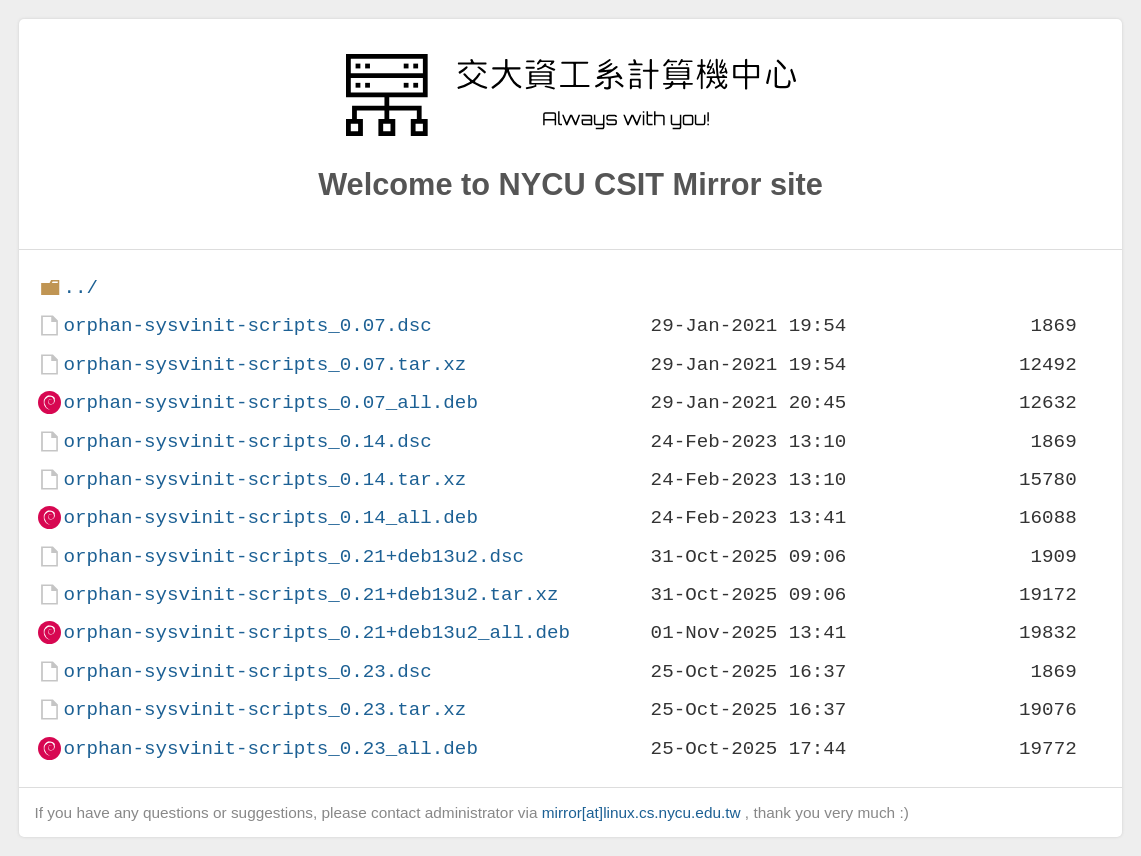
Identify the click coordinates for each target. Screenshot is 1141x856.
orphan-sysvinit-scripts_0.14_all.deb (270, 517)
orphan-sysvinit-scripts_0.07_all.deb (270, 402)
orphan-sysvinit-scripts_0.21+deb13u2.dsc (293, 556)
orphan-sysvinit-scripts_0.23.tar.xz (264, 709)
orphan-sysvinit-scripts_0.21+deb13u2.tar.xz (310, 594)
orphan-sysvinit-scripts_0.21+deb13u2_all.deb (316, 632)
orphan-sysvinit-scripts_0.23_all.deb (270, 748)
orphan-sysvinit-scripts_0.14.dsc (247, 441)
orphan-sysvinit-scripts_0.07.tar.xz (264, 364)
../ (80, 287)
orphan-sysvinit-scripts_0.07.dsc (247, 325)
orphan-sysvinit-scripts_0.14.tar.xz (264, 479)
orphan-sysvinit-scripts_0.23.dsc (247, 671)
